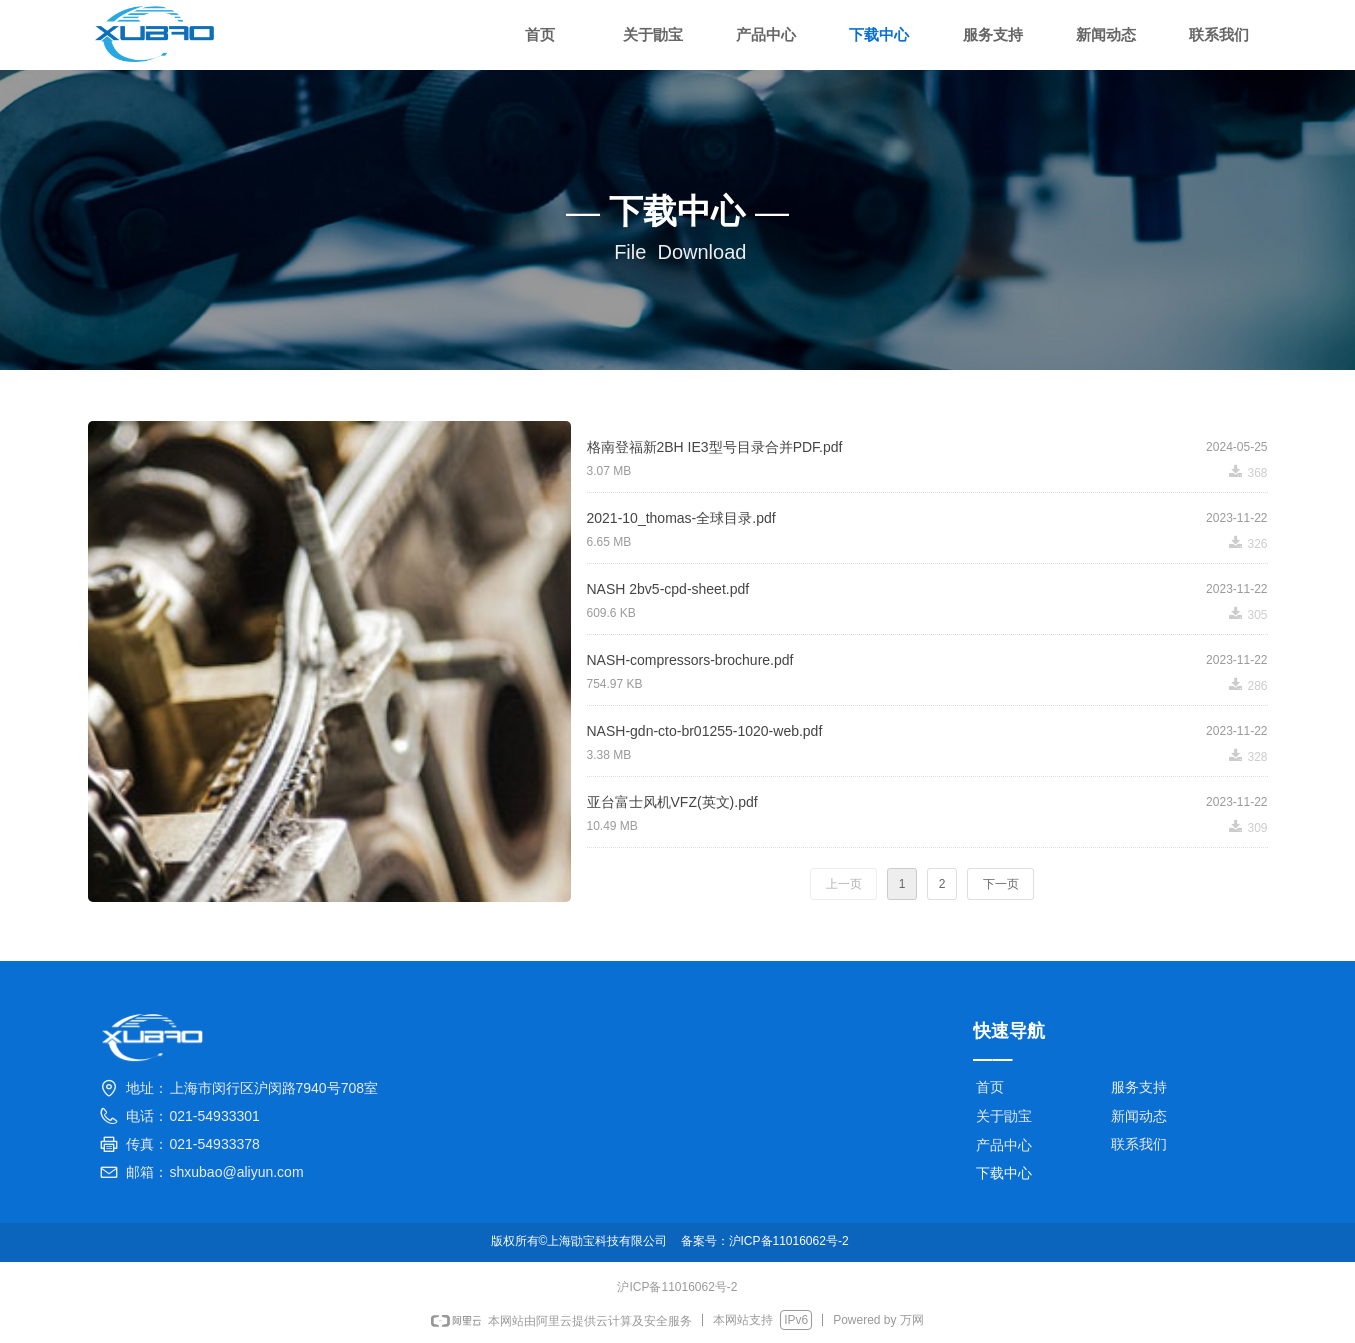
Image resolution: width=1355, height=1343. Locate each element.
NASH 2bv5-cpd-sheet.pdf (668, 589)
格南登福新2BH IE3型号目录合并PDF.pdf (715, 447)
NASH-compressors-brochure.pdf (690, 660)
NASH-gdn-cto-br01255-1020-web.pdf (705, 731)
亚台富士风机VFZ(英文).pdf (672, 802)
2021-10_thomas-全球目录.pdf (681, 518)
